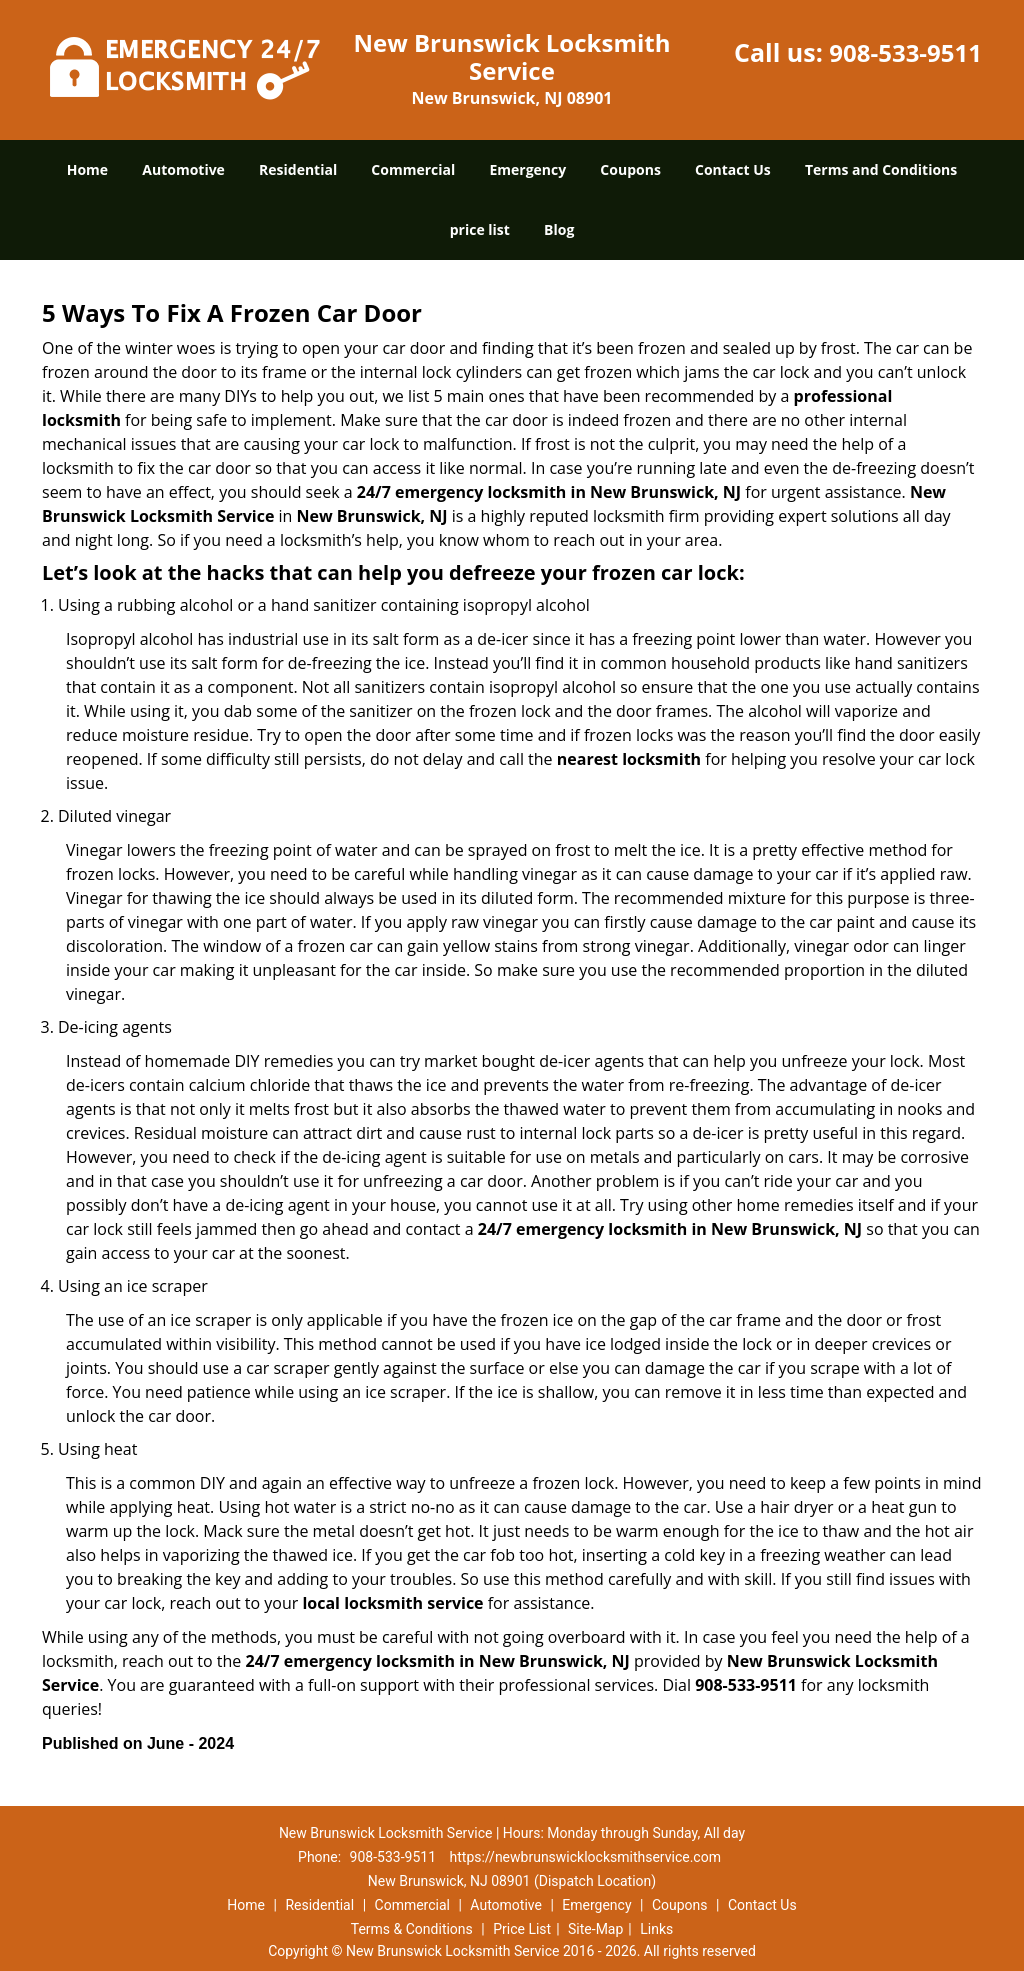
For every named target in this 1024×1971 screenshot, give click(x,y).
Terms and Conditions (881, 169)
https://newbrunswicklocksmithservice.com (585, 1857)
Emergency (527, 169)
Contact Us (733, 169)
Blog (559, 229)
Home (87, 169)
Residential (298, 169)
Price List (522, 1929)
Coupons (630, 169)
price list (480, 229)
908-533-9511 (905, 52)
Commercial (413, 169)
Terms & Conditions (412, 1929)
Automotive (183, 169)
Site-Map (595, 1929)
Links (656, 1929)
